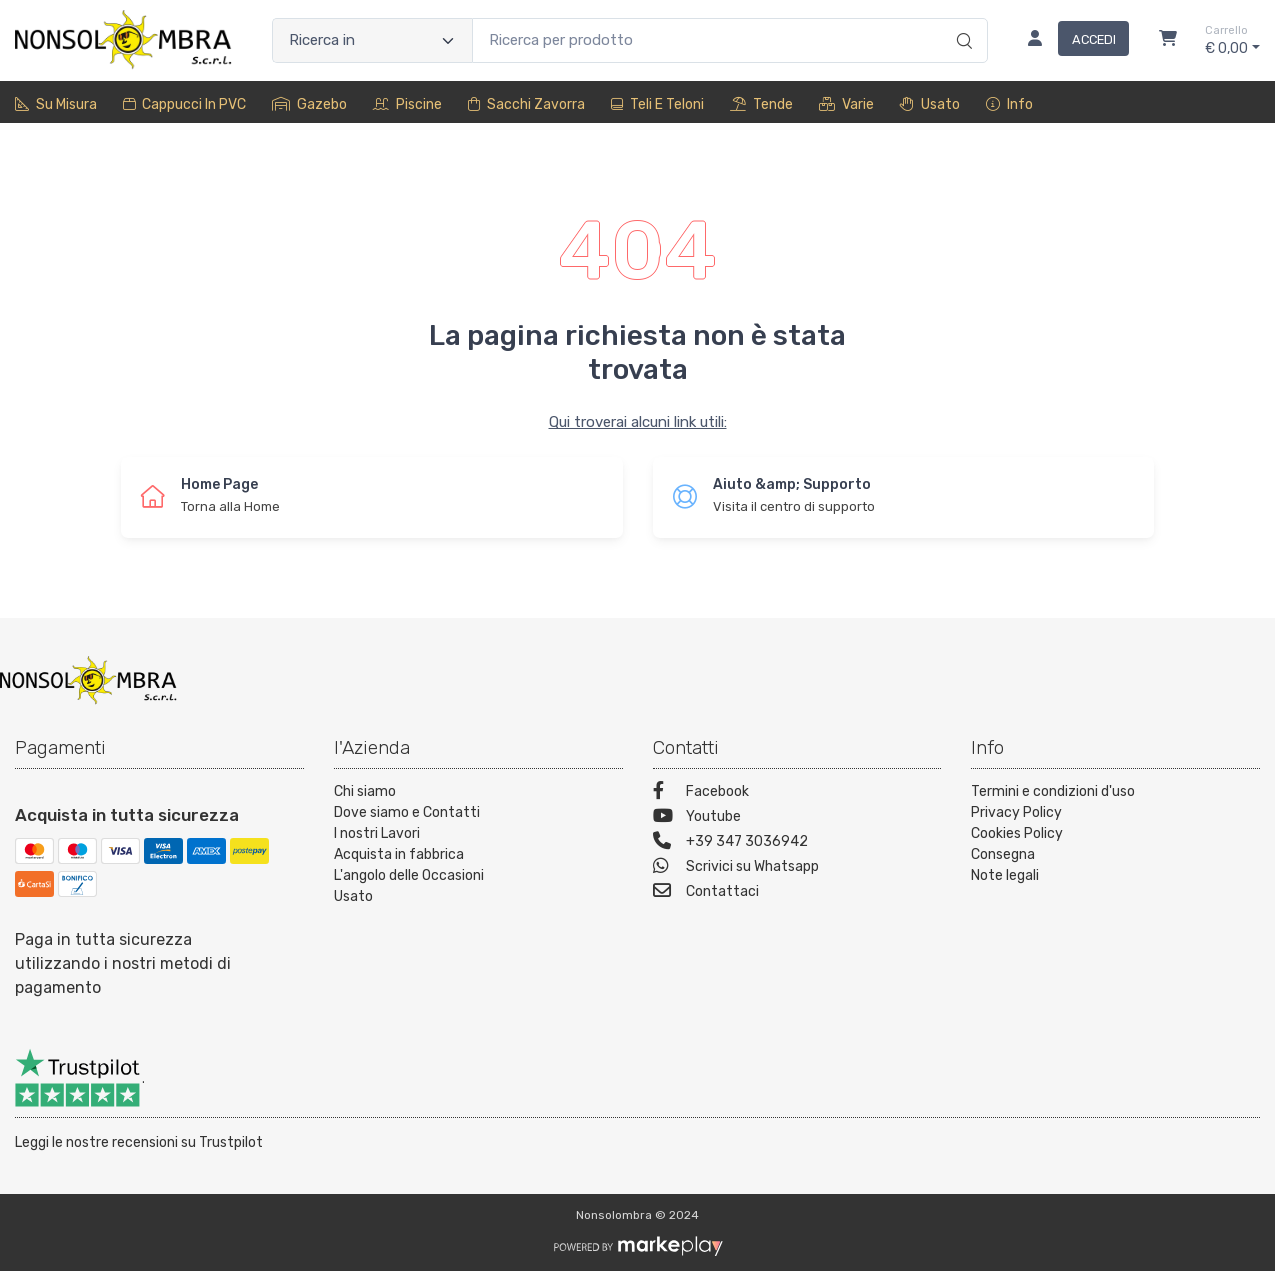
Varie (846, 104)
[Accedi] (1070, 41)
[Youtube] (797, 818)
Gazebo (309, 104)
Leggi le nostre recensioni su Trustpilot (139, 1142)
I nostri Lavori (377, 833)
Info (1009, 104)
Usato (930, 104)
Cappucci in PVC (184, 104)
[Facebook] (797, 793)
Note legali (1005, 875)
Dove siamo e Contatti (407, 812)
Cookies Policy (1017, 833)
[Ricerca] (961, 20)
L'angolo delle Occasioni (409, 875)
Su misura (56, 104)
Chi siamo (365, 791)
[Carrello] (1168, 41)
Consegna (1003, 854)
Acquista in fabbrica (399, 854)
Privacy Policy (1016, 812)
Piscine (407, 104)
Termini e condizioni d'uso (1053, 791)
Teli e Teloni (657, 104)
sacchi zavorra (526, 104)
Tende (761, 104)
